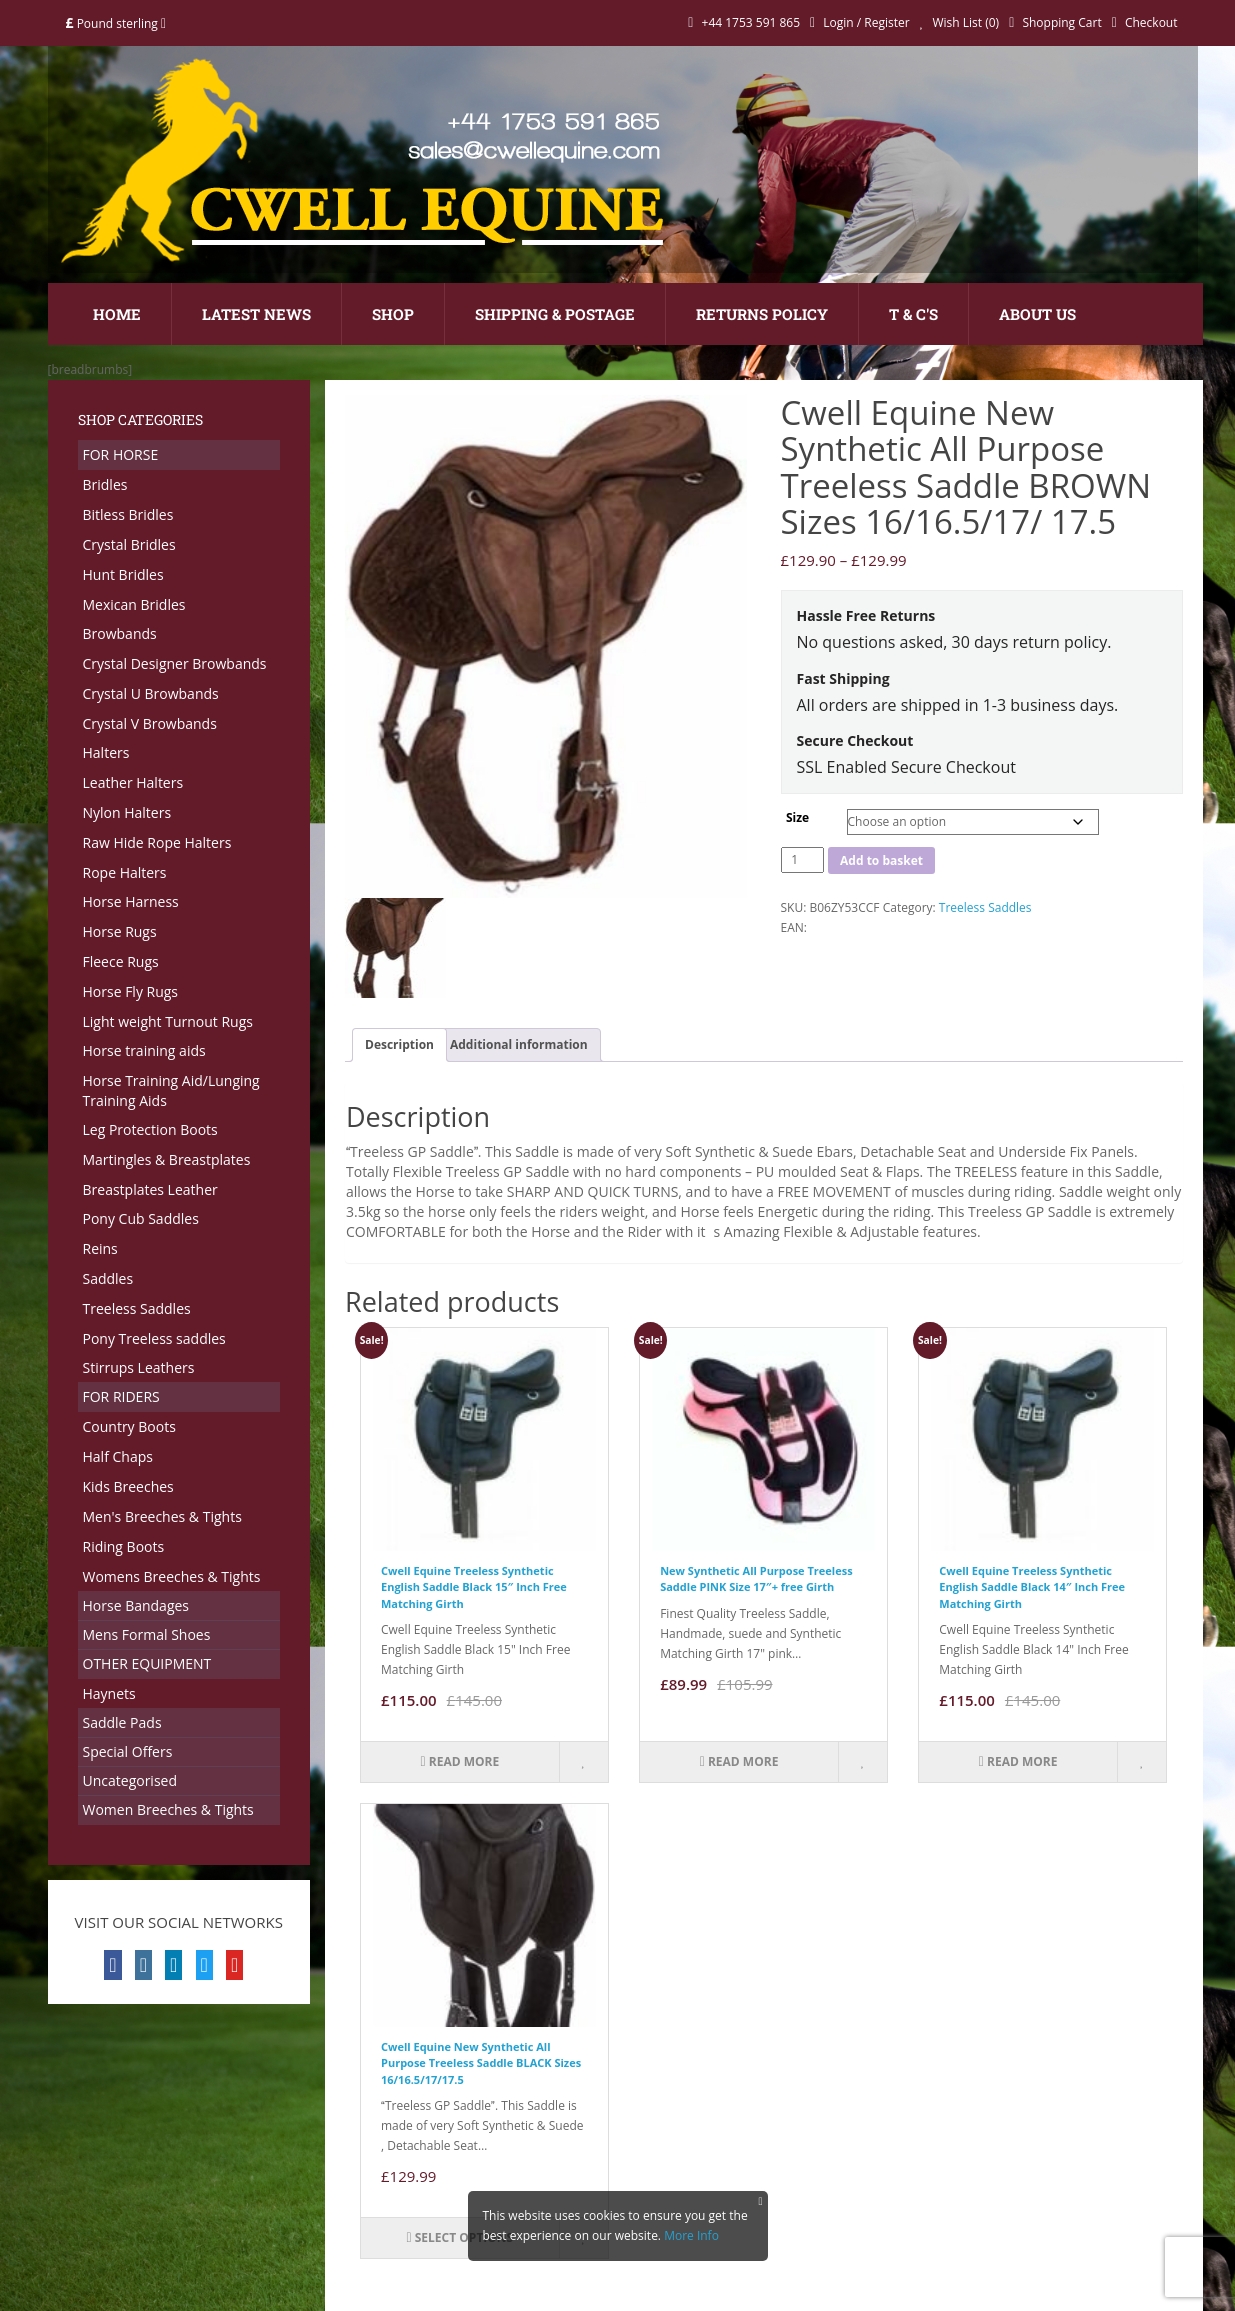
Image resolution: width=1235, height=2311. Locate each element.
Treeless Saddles (137, 1308)
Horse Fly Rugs (131, 991)
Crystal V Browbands (150, 723)
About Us (1037, 314)
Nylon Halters (127, 812)
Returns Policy (762, 314)
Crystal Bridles (129, 544)
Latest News (256, 314)
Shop (393, 314)
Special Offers (128, 1751)
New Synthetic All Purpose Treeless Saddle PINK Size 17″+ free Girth (756, 1579)
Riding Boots (124, 1546)
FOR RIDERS (121, 1396)
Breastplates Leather (150, 1189)
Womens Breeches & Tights (172, 1576)
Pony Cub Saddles (141, 1218)
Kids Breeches (128, 1486)
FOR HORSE (121, 454)
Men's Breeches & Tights (162, 1516)
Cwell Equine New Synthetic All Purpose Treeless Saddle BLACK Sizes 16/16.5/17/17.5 (481, 2063)
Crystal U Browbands (151, 693)
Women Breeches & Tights (168, 1809)
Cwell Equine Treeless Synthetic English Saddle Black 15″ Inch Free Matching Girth (474, 1587)
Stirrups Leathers (139, 1367)
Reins (100, 1248)
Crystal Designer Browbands (175, 663)
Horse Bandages (136, 1605)
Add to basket (881, 860)
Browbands (120, 633)
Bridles (105, 484)
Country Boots (129, 1426)
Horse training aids (144, 1050)
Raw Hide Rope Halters (157, 842)
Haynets (109, 1693)
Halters (106, 752)
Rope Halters (125, 872)
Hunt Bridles (123, 574)
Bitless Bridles (128, 514)
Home (117, 314)
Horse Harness (131, 901)
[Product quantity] (803, 860)
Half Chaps (118, 1456)
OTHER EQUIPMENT (147, 1663)
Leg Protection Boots (150, 1129)
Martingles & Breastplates (167, 1159)
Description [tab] (399, 1044)
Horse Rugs (120, 931)
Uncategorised (130, 1780)
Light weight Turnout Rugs (168, 1021)
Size (797, 817)
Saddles (108, 1278)
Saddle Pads (122, 1722)
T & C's (913, 314)
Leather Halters (133, 782)
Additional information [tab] (519, 1044)
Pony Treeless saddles (154, 1338)
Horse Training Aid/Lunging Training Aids (171, 1090)
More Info (691, 2235)
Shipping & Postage (555, 314)
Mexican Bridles (134, 604)
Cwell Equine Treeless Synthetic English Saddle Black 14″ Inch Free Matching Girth (1032, 1587)
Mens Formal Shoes (147, 1634)
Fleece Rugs (121, 961)
